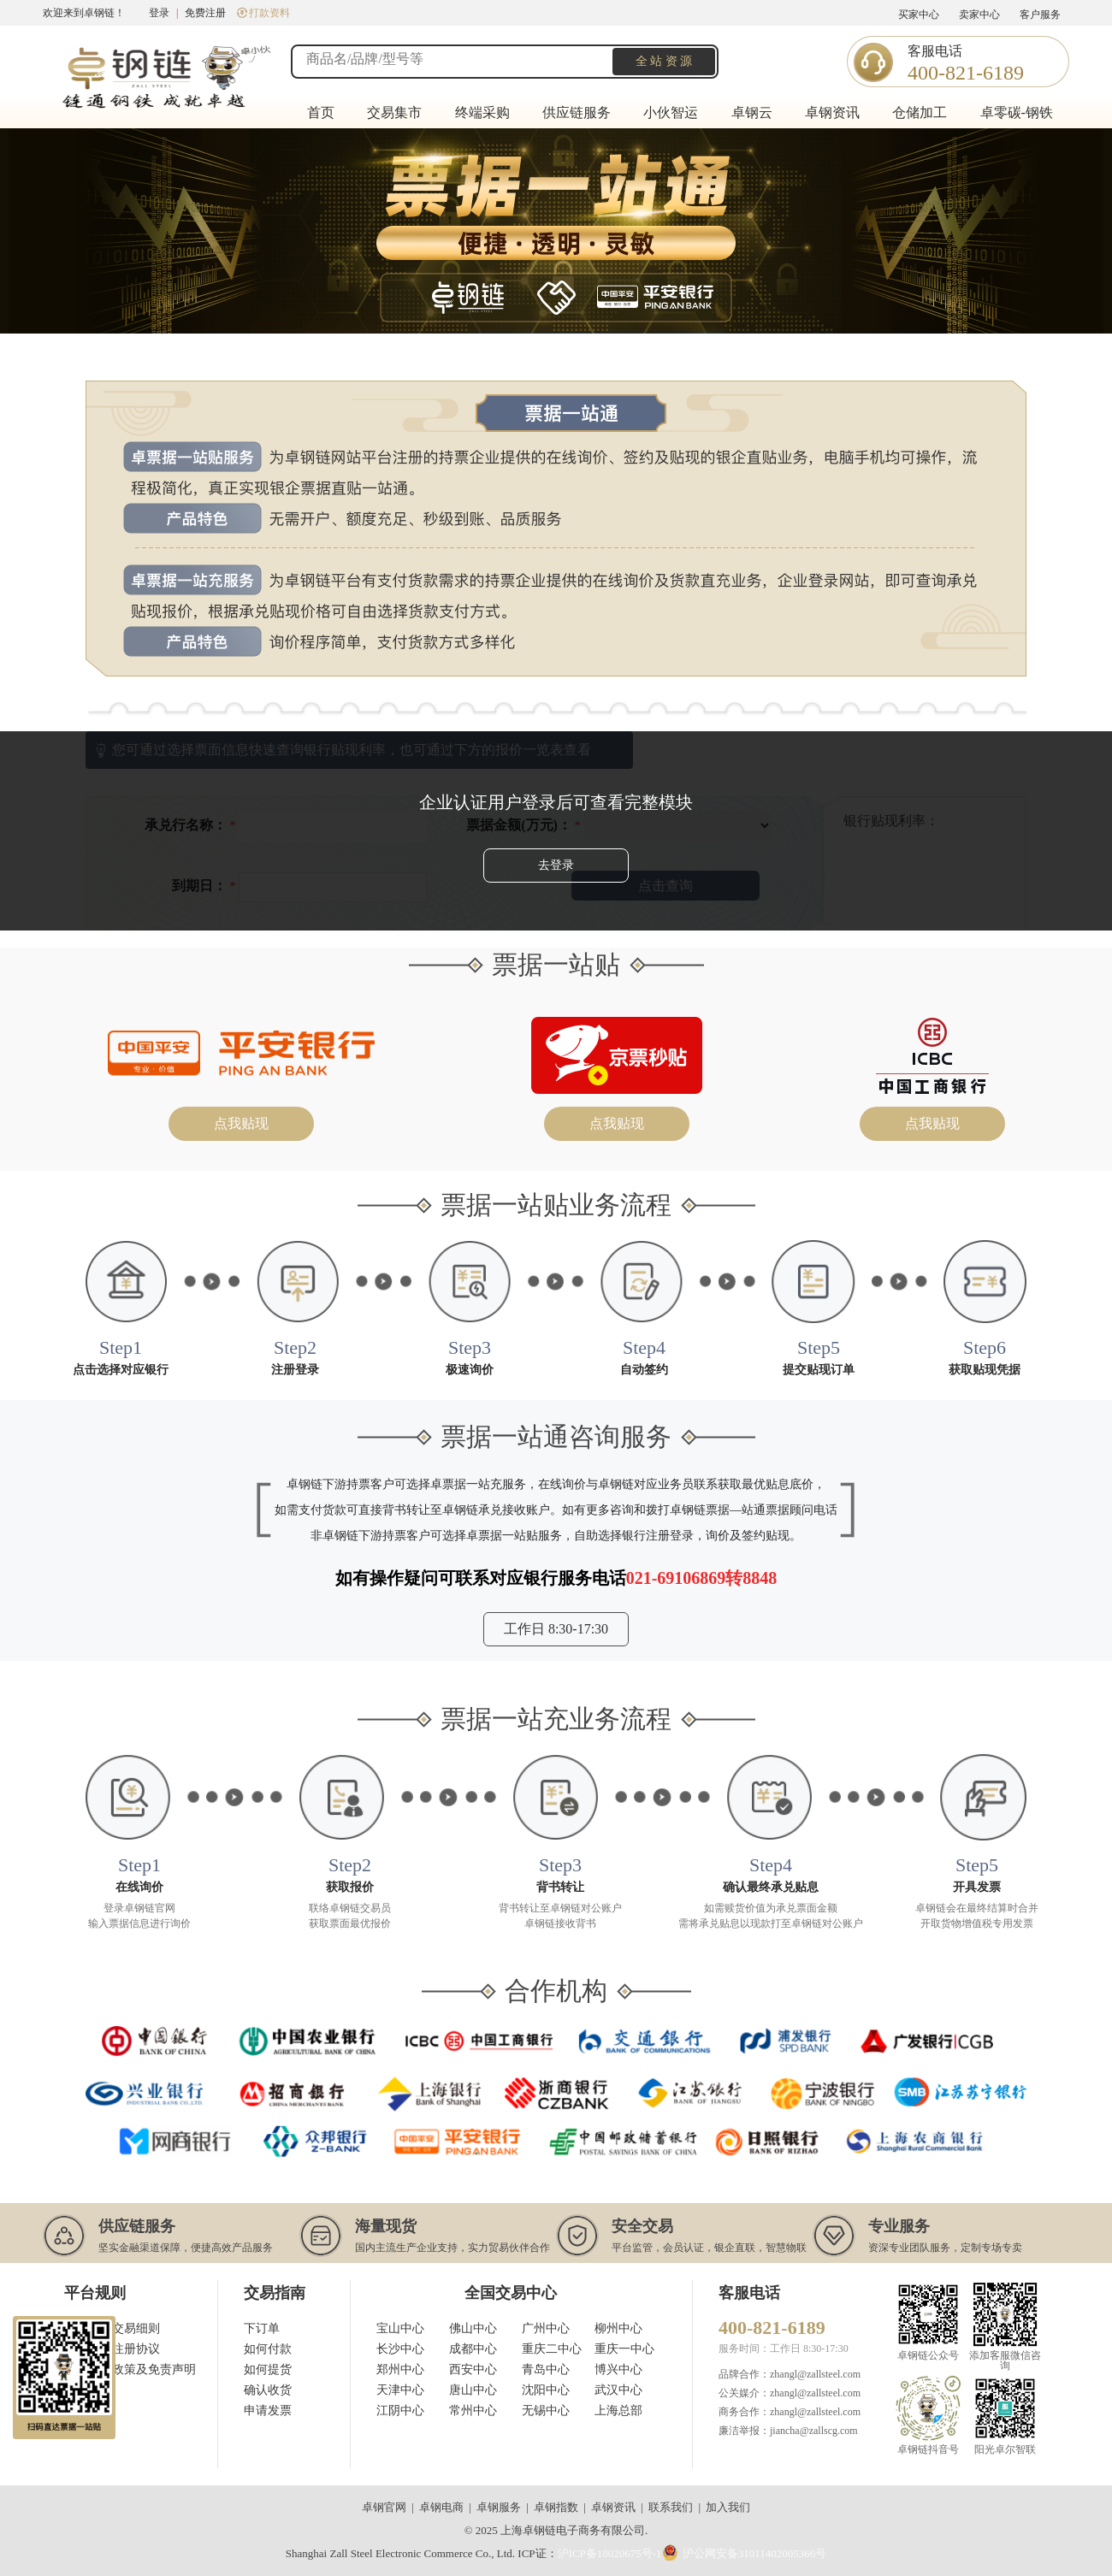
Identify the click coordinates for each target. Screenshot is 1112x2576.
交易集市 (394, 112)
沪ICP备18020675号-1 (610, 2553)
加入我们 (728, 2507)
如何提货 (268, 2369)
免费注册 (205, 13)
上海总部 (618, 2410)
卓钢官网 (384, 2507)
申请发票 (268, 2410)
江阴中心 (400, 2410)
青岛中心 (546, 2369)
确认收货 (268, 2390)
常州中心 (473, 2410)
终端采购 (482, 112)
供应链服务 (576, 112)
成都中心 (473, 2349)
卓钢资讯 (832, 112)
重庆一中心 (624, 2349)
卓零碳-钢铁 (1016, 112)
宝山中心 (400, 2328)
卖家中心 (979, 15)
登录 (159, 13)
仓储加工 (919, 112)
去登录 (556, 865)
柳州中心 (618, 2328)
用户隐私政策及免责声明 (130, 2369)
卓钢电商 (441, 2507)
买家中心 (918, 15)
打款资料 (263, 13)
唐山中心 (473, 2390)
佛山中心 (473, 2328)
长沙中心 (400, 2349)
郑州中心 (400, 2369)
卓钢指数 (556, 2507)
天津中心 (400, 2390)
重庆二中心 (552, 2349)
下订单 (262, 2328)
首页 (320, 112)
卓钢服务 (498, 2507)
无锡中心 (546, 2410)
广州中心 (546, 2328)
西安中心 (473, 2369)
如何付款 (268, 2349)
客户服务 (1040, 15)
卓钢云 (751, 112)
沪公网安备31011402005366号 (744, 2552)
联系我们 (670, 2507)
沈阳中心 (546, 2390)
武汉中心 (618, 2390)
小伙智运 (670, 112)
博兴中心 (618, 2369)
